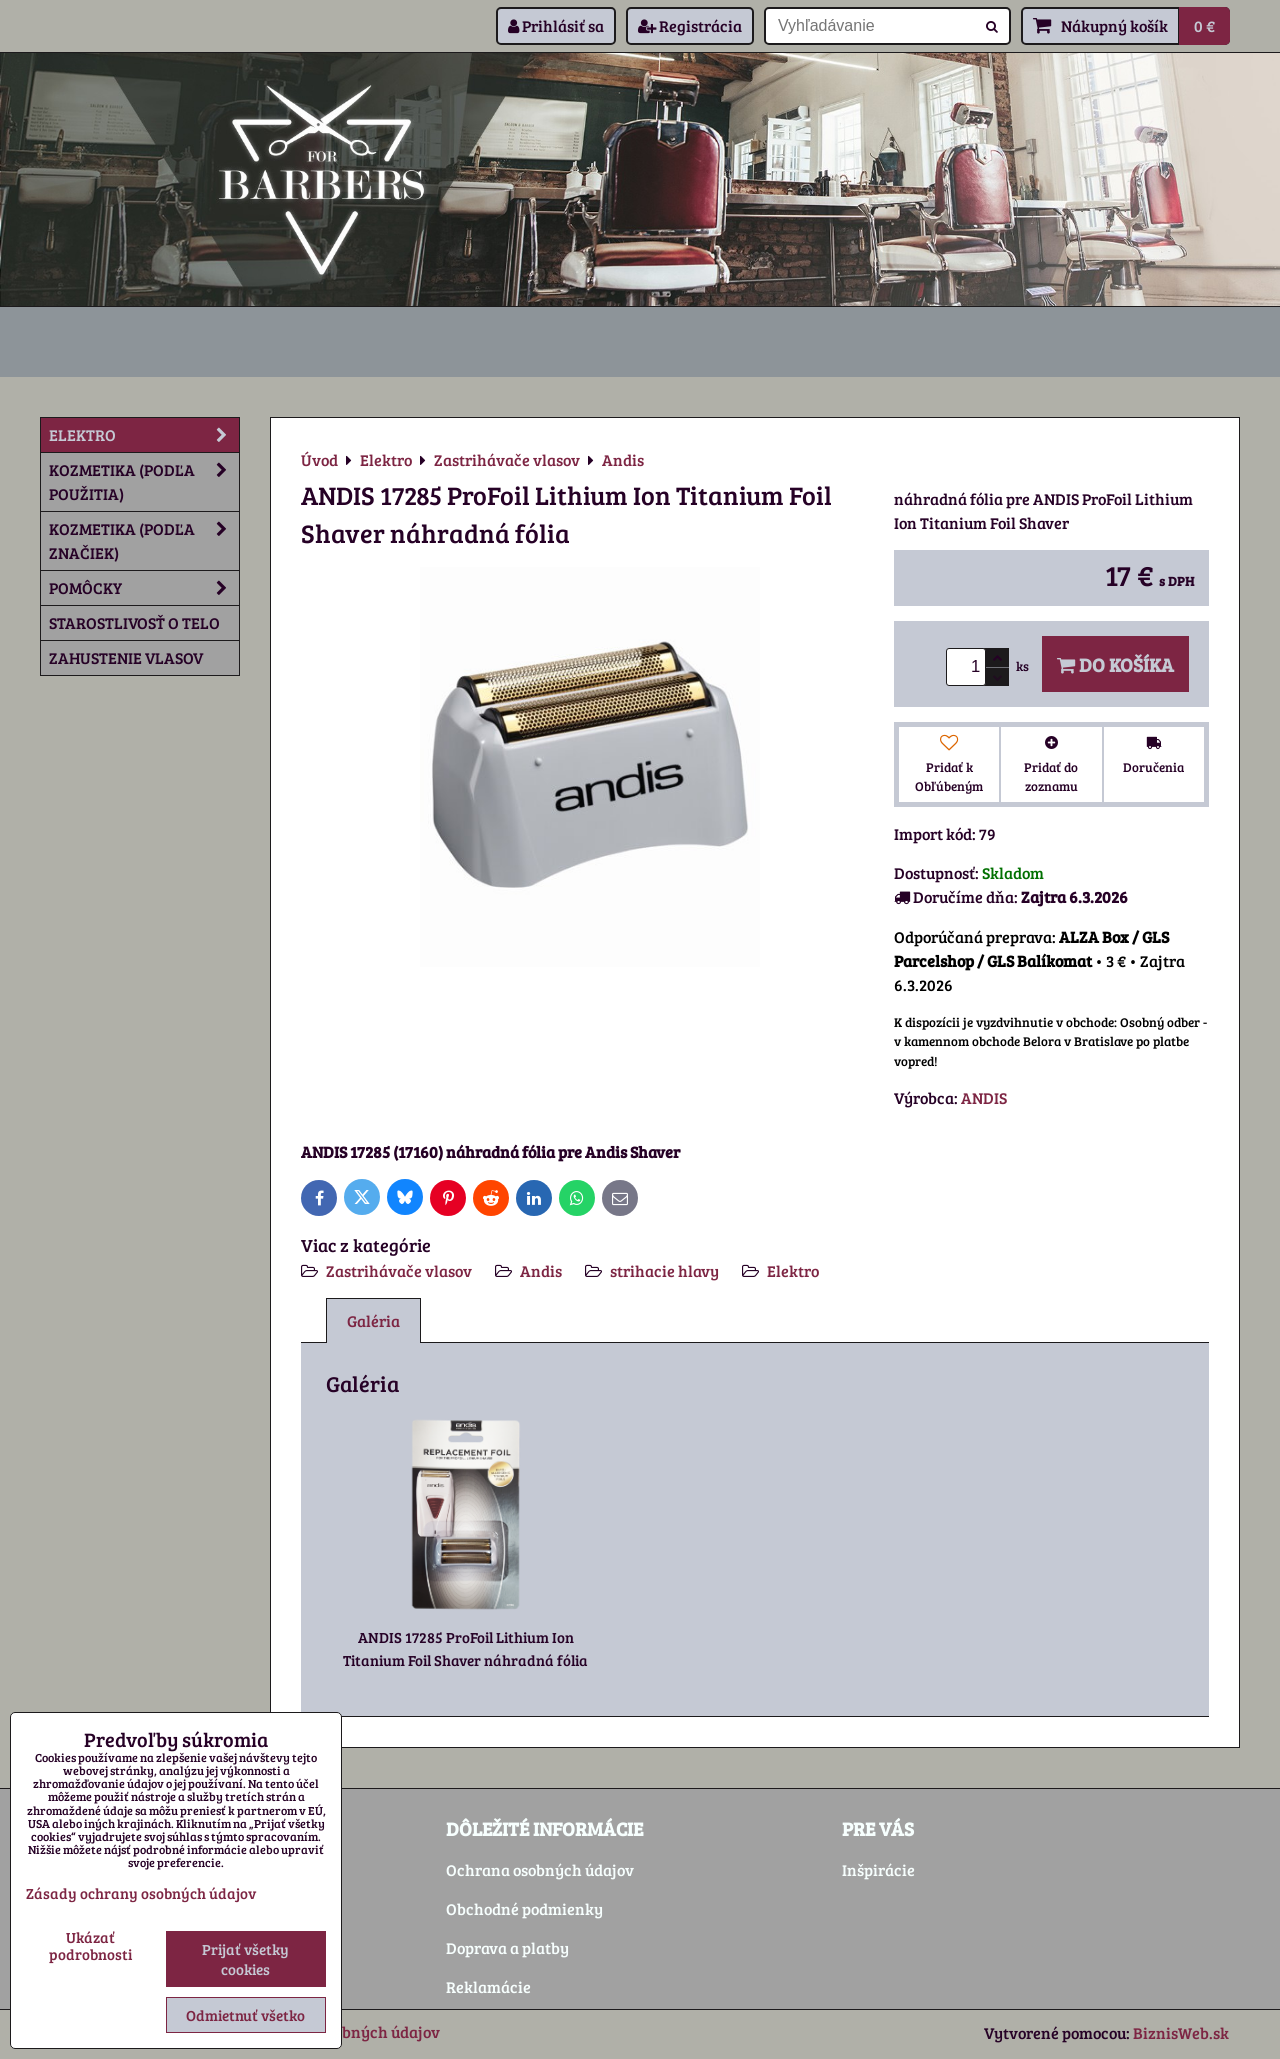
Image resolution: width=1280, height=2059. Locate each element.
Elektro (793, 1270)
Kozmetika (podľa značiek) (144, 541)
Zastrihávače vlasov (399, 1270)
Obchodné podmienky (524, 1908)
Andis (541, 1270)
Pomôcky (144, 588)
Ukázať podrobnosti (90, 1945)
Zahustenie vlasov (126, 657)
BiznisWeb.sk (1181, 2032)
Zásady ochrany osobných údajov (141, 1893)
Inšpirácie (878, 1869)
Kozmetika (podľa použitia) (144, 482)
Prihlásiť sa (556, 25)
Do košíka (1115, 664)
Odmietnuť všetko (245, 2015)
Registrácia (690, 25)
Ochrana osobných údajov (540, 1869)
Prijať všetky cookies (245, 1959)
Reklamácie (488, 1986)
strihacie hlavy (664, 1270)
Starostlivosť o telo (134, 622)
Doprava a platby (507, 1947)
